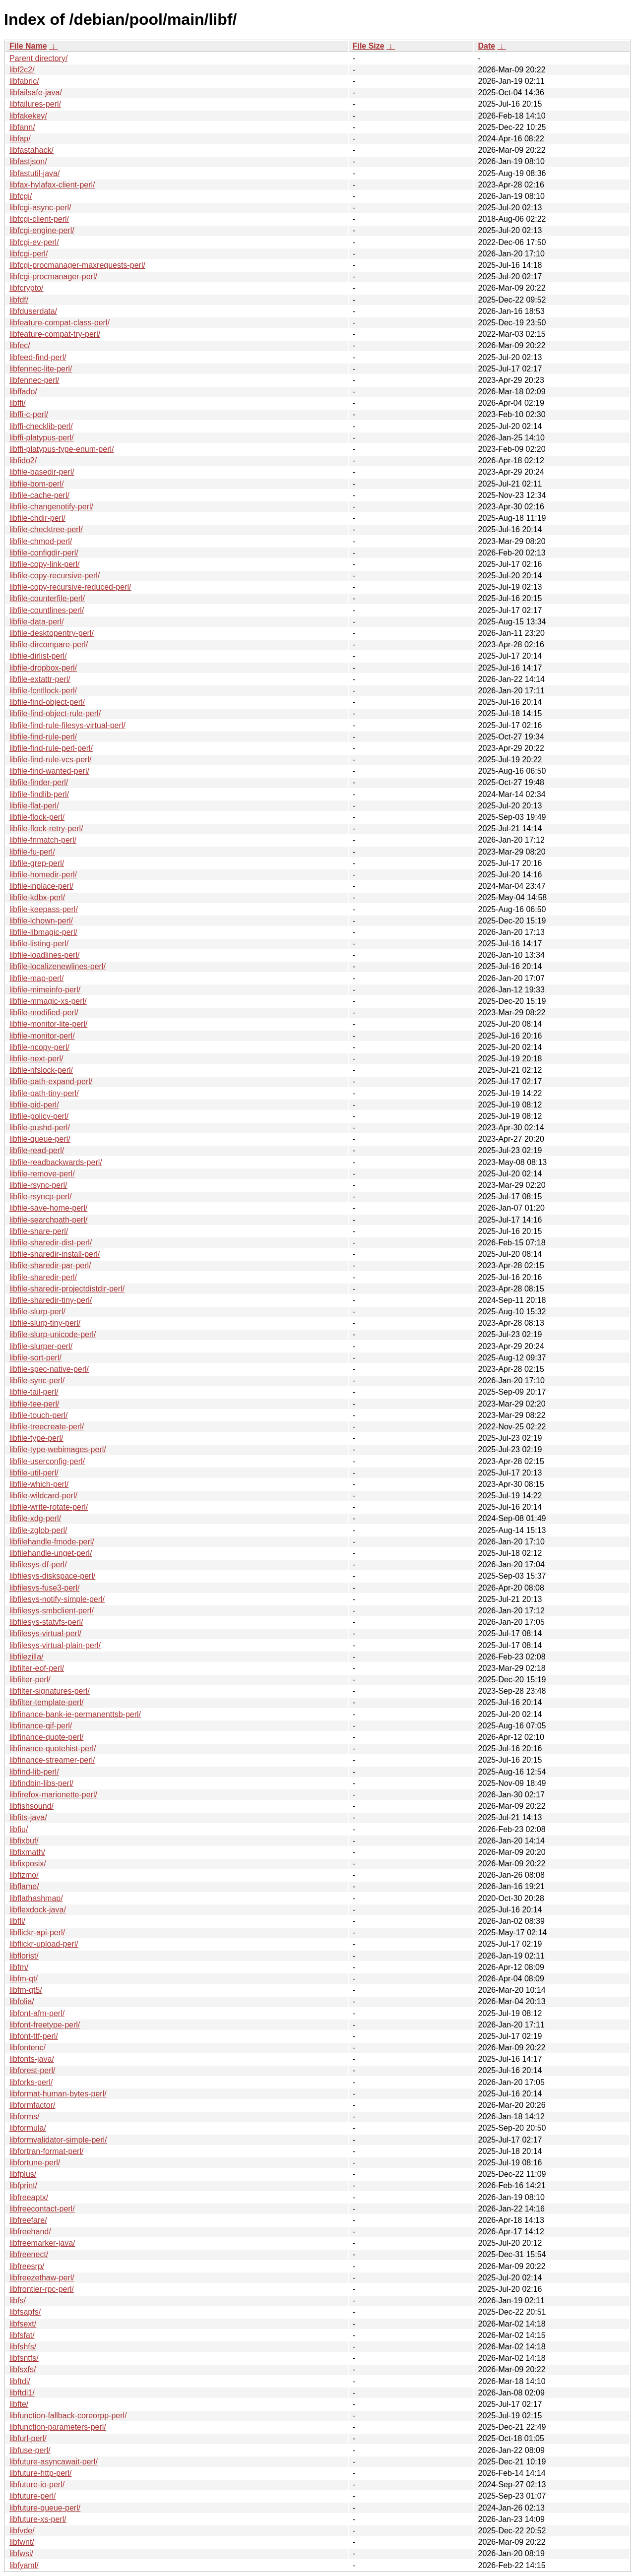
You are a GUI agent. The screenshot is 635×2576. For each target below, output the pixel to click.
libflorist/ (24, 1956)
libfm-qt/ (23, 1978)
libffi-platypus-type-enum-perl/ (61, 449)
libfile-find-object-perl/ (47, 702)
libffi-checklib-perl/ (41, 426)
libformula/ (27, 2128)
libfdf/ (18, 300)
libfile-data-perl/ (36, 621)
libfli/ (17, 1921)
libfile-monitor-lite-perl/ (48, 1024)
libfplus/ (22, 2174)
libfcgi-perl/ (28, 253)
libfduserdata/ (33, 311)
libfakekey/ (28, 116)
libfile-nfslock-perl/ (41, 1070)
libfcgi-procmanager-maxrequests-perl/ (77, 265)
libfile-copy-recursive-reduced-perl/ (70, 587)
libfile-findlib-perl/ (39, 794)
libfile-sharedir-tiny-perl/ (50, 1300)
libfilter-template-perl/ (46, 1702)
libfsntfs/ (24, 2358)
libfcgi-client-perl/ (39, 219)
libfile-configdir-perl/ (43, 553)
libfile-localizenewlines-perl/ (57, 966)
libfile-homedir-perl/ (43, 874)
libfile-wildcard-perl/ (43, 1495)
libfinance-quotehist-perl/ (52, 1748)
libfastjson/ (28, 161)
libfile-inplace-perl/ (41, 886)
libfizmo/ (24, 1875)
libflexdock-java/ (37, 1909)
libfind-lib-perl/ (34, 1772)
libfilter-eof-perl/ (36, 1668)
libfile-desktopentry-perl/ (51, 633)
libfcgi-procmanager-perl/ (53, 276)
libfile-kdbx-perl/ (37, 897)
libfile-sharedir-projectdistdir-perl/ (67, 1289)
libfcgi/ (20, 196)
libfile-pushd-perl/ (39, 1127)
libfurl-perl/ (28, 2438)
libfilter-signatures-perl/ (49, 1691)
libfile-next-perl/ (36, 1058)
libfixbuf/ (24, 1841)
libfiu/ (18, 1829)
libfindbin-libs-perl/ (41, 1783)
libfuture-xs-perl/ (37, 2519)
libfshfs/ (22, 2346)
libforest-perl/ (32, 2070)
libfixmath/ (27, 1852)
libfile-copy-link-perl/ (44, 564)
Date (486, 46)
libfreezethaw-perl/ (41, 2277)
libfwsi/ (21, 2553)
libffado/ (23, 391)
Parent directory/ (38, 58)
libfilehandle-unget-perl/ (50, 1553)
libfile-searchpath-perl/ (48, 1220)
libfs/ (17, 2300)
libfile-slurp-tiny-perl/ (44, 1323)
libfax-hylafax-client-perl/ (52, 185)
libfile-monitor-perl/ (42, 1036)
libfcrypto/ (26, 288)
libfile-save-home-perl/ (48, 1208)
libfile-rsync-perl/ (38, 1185)
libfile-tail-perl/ (34, 1392)
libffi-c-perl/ (28, 414)
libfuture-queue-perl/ (44, 2508)
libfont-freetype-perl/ (44, 2025)
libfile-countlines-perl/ (46, 610)
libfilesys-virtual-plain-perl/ (55, 1645)
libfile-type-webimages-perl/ (57, 1449)
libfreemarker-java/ (42, 2243)
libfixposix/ (27, 1863)
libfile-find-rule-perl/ (43, 737)
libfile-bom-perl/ (36, 484)
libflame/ (24, 1886)
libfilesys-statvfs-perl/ (46, 1622)
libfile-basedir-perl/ (41, 472)
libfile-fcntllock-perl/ (43, 690)
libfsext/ (22, 2324)
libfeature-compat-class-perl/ (59, 322)
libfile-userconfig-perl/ (47, 1461)
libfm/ (18, 1967)
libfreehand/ (30, 2231)
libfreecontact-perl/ (42, 2209)
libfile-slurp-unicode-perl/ (52, 1334)
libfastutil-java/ (34, 173)
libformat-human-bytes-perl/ (58, 2093)
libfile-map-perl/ (36, 978)
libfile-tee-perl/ (34, 1404)
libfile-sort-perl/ (35, 1357)
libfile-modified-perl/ (43, 1012)
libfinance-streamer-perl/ (52, 1760)
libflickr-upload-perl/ (43, 1944)
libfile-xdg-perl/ (35, 1518)
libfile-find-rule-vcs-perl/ (50, 759)
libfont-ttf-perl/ (33, 2036)
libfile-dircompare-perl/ (48, 644)
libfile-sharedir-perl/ (43, 1277)
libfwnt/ (21, 2542)
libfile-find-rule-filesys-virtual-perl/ (67, 725)
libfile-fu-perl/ (32, 852)
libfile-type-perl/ (36, 1438)
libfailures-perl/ (35, 104)
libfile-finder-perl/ (38, 782)
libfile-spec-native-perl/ (49, 1369)
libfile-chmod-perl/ (40, 541)
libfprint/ (23, 2185)
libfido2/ (23, 460)
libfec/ (19, 345)
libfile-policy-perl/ (38, 1116)
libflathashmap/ (36, 1898)
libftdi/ (19, 2381)
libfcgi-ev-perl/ (34, 242)
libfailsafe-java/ (35, 92)
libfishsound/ (31, 1806)
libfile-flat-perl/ (34, 805)
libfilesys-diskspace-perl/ (52, 1576)
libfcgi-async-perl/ (40, 207)
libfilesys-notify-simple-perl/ (57, 1599)
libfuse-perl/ (30, 2450)
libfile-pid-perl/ (34, 1105)
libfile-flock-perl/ (36, 817)
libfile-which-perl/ (38, 1484)
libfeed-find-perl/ (37, 357)
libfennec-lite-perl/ (40, 369)
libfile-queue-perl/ (39, 1139)
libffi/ (17, 403)
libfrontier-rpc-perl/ (41, 2289)
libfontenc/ (27, 2047)
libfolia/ (21, 2001)
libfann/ (22, 127)
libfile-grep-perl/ (36, 863)
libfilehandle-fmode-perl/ (51, 1541)
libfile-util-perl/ (34, 1473)
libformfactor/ (32, 2105)
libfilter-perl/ (30, 1679)
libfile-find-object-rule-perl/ (55, 713)
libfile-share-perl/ (38, 1231)
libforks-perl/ (31, 2082)
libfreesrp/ (26, 2266)
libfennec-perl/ (34, 380)
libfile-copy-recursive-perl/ (54, 575)
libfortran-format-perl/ (46, 2151)
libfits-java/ (28, 1817)
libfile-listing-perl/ (38, 943)
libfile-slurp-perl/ (37, 1311)
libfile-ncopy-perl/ (39, 1047)
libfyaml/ (24, 2565)
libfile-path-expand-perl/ (50, 1081)
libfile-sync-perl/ (36, 1380)
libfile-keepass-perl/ (43, 909)
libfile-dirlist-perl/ (38, 656)
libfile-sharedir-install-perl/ (54, 1254)
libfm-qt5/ (25, 1990)
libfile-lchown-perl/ (41, 921)
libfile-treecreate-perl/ (46, 1426)
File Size (368, 46)
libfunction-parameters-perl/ (57, 2427)
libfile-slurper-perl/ (40, 1346)
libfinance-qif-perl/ (40, 1725)
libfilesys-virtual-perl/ (45, 1633)
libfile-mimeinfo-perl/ (44, 989)
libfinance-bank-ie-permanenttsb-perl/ (75, 1714)
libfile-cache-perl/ (39, 495)
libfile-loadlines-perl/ (44, 955)
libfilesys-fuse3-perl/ (44, 1588)
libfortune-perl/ (34, 2162)
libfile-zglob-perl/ (38, 1530)
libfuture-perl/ (32, 2496)
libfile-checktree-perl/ (46, 529)
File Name (28, 46)
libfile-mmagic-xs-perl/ (48, 1001)
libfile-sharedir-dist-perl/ (50, 1242)
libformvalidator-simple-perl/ (58, 2140)
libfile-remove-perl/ (42, 1173)
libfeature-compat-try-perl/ (54, 334)
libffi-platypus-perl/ (41, 437)
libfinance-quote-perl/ (46, 1737)
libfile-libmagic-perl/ (43, 932)
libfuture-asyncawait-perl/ (53, 2461)
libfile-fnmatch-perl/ (42, 840)
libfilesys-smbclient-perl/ (51, 1610)
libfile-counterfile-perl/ (47, 598)
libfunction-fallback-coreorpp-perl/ (68, 2415)
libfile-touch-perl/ (38, 1415)
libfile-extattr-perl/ (39, 679)
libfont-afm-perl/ (36, 2013)
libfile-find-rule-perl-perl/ (51, 748)
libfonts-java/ (31, 2059)
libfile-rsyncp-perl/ (40, 1196)
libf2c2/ (22, 69)
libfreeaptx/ (28, 2197)
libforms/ (24, 2116)
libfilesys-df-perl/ (38, 1564)
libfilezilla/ (26, 1657)
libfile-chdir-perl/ (37, 518)
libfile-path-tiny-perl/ (44, 1093)
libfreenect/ (28, 2254)
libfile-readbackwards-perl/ (55, 1162)
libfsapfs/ (25, 2312)
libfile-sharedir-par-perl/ (50, 1265)
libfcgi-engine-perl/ (41, 230)
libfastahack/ (31, 150)
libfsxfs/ (22, 2369)
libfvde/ (22, 2530)
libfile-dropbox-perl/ (43, 668)
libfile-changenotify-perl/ (51, 506)
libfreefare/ (28, 2220)
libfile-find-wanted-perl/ (49, 771)
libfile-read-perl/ (36, 1150)
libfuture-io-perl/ (36, 2484)
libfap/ (20, 138)
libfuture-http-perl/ (40, 2473)
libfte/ (18, 2404)
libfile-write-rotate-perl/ (48, 1507)
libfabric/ (24, 81)
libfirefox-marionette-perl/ (53, 1794)
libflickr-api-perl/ (37, 1932)
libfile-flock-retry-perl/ (46, 828)
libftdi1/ (22, 2393)
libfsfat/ (22, 2335)
